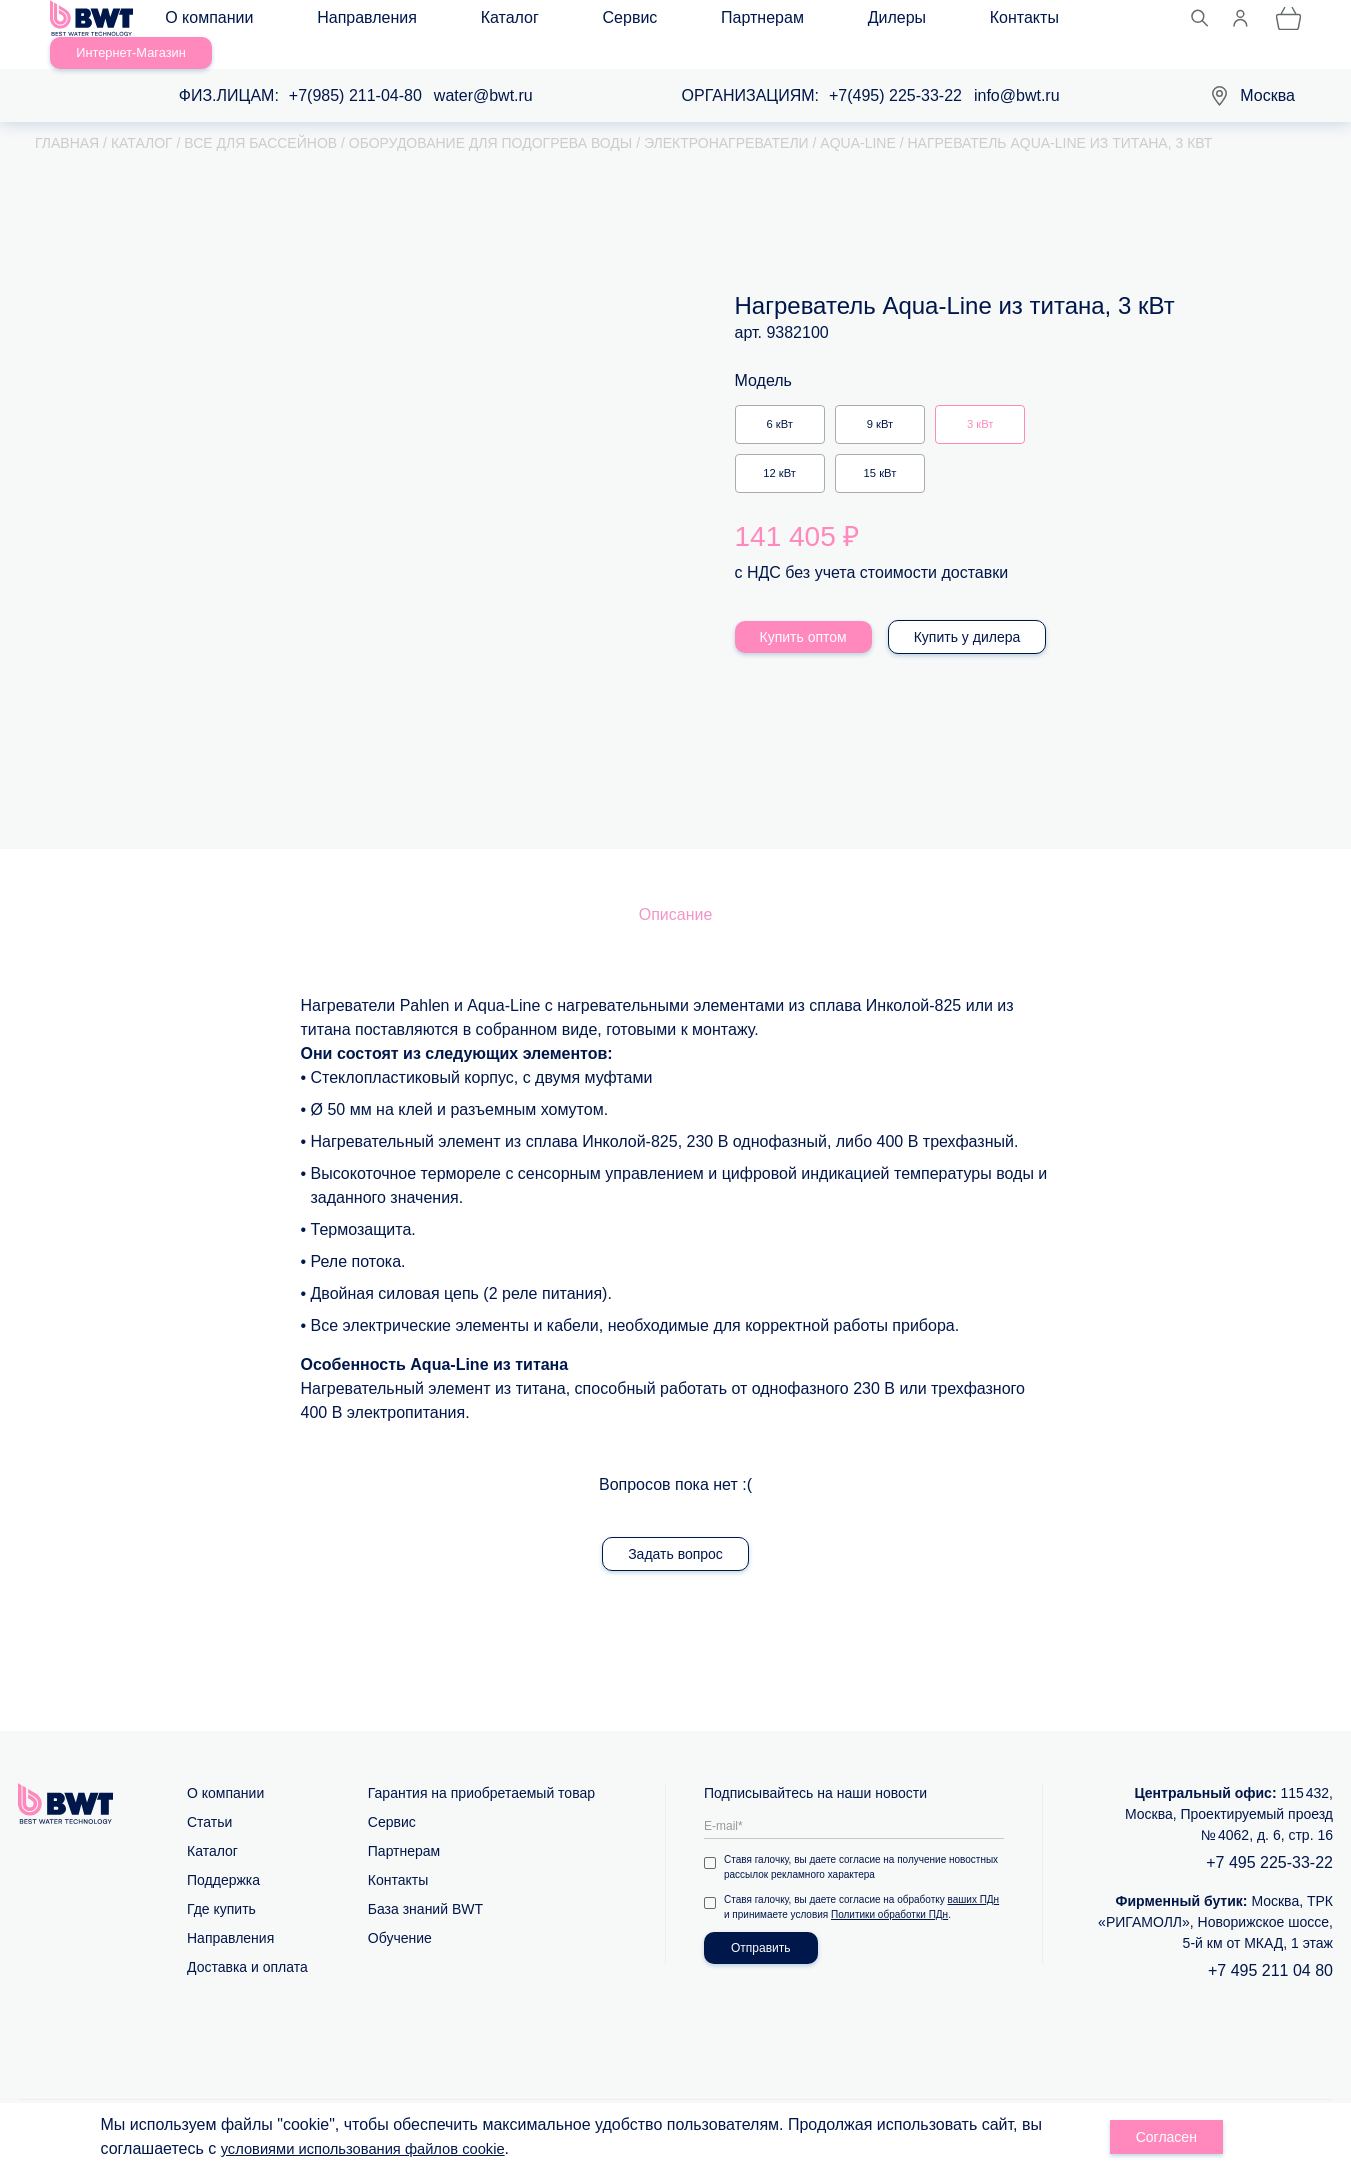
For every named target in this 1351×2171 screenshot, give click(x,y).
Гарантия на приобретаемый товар (481, 1768)
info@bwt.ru (1017, 70)
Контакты (800, 21)
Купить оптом (803, 612)
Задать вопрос (675, 1529)
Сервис (524, 21)
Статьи (209, 1797)
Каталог (443, 21)
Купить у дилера (967, 612)
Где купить (221, 1884)
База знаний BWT (425, 1884)
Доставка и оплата (247, 1942)
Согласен (1166, 2137)
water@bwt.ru (483, 70)
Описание (676, 890)
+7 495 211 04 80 (1270, 1945)
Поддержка (223, 1855)
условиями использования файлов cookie (375, 2148)
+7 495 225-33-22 (1269, 1837)
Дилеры (712, 21)
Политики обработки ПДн (889, 1889)
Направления (340, 21)
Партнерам (617, 21)
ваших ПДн (974, 1874)
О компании (221, 21)
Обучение (400, 1913)
